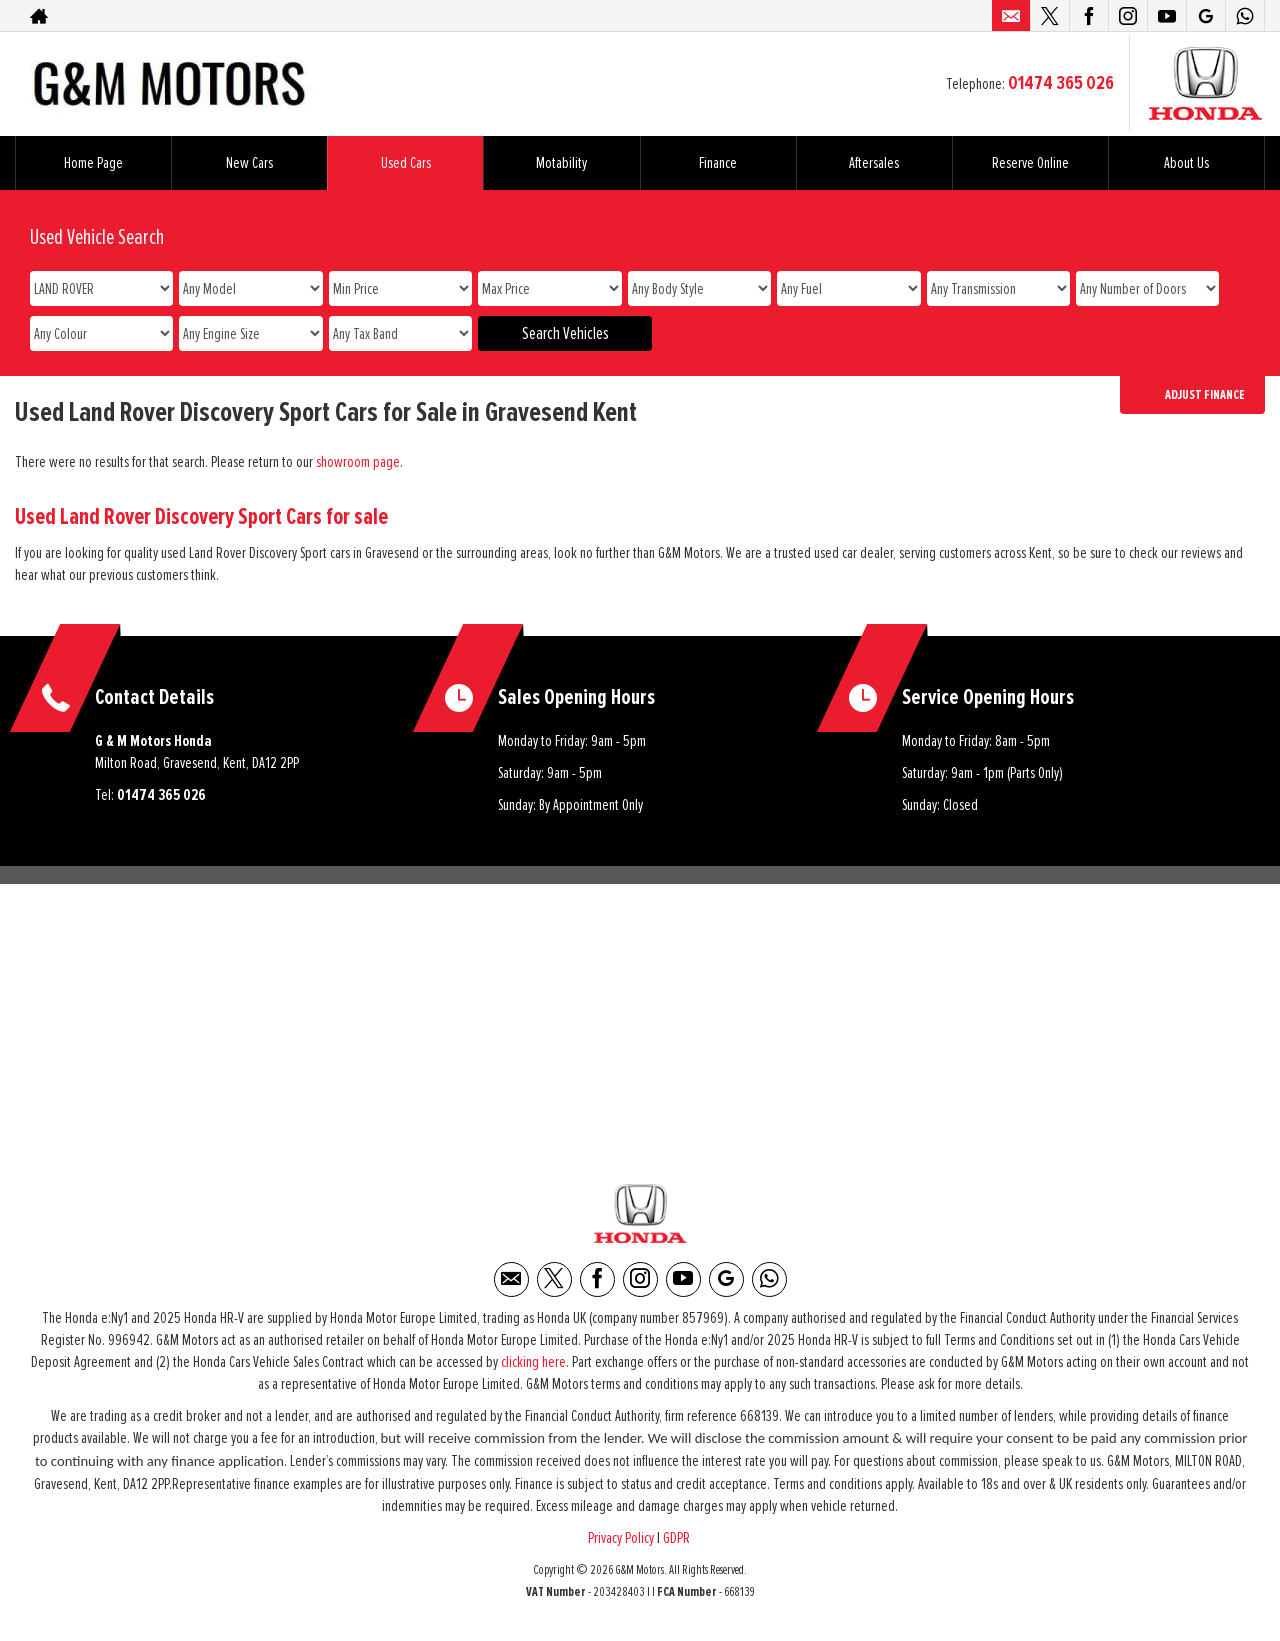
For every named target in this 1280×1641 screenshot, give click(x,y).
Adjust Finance (1205, 395)
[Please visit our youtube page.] (1166, 16)
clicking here (533, 1364)
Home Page (93, 163)
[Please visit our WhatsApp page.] (1244, 16)
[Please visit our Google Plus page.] (1205, 16)
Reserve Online (1030, 163)
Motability (561, 163)
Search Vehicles (565, 334)
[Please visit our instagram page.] (1127, 16)
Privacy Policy (621, 1540)
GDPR (678, 1540)
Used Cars (406, 163)
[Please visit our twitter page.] (1049, 16)
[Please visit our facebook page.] (1088, 16)
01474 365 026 (1061, 83)
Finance (718, 163)
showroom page (358, 462)
